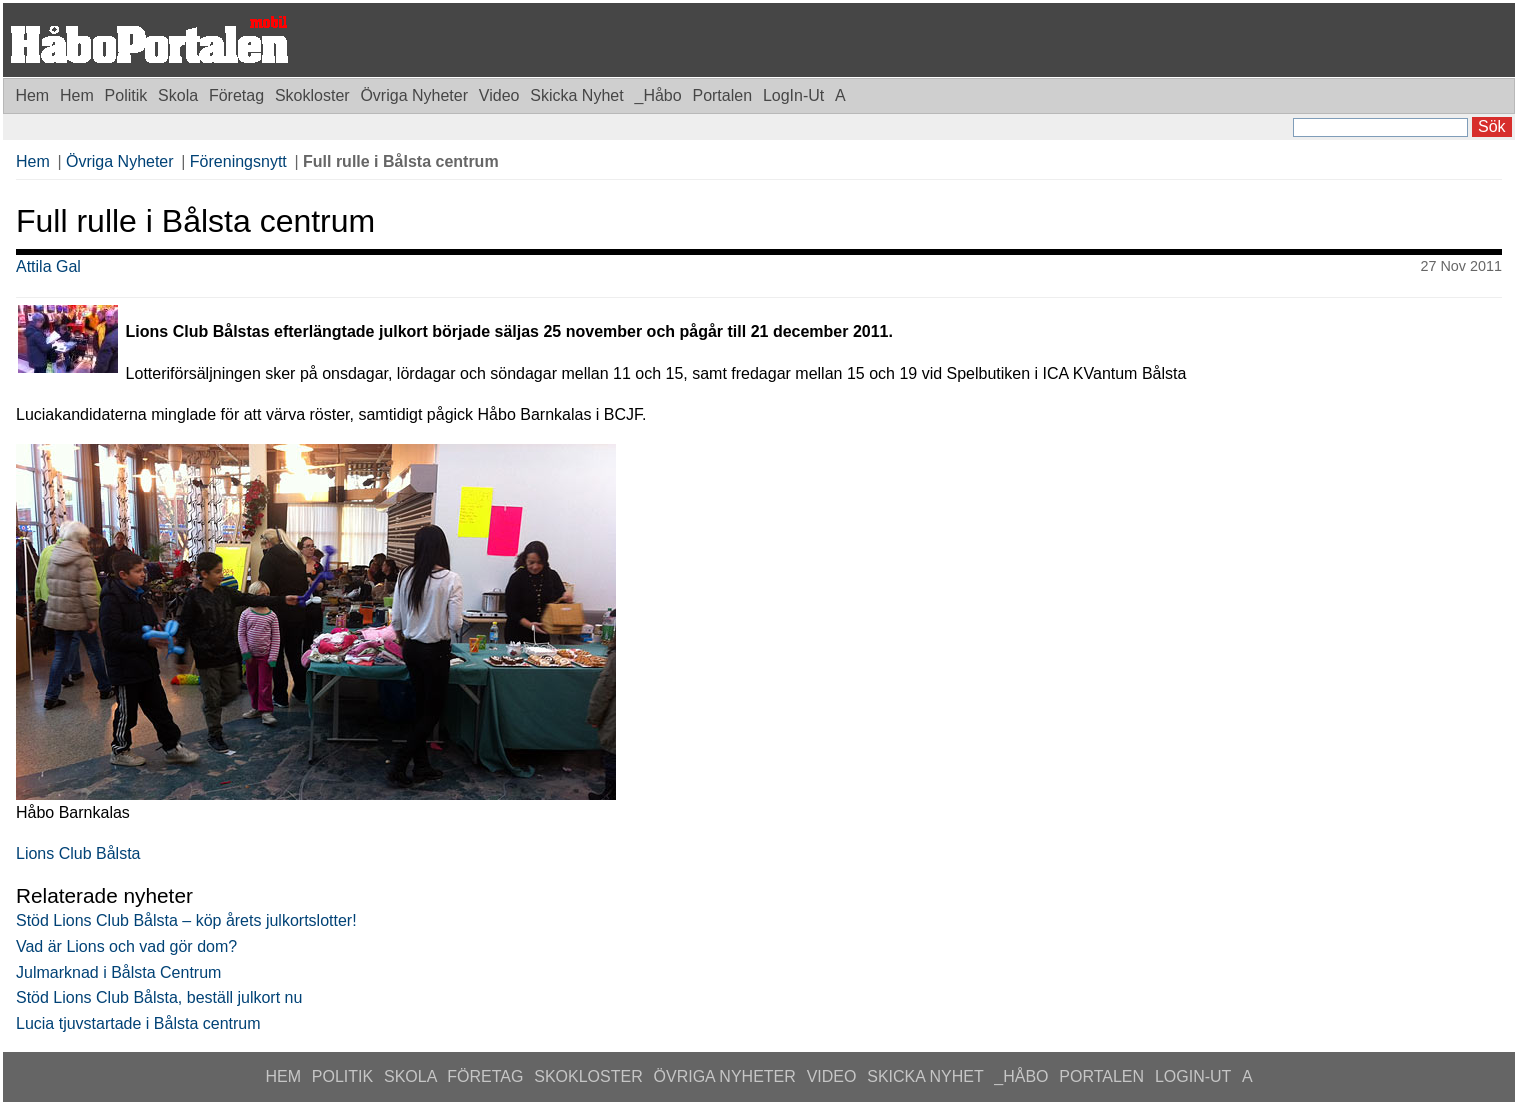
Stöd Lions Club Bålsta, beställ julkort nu (159, 997)
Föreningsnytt (238, 161)
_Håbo (660, 95)
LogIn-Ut (796, 95)
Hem (32, 95)
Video (501, 95)
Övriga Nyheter (416, 95)
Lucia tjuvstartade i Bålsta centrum (138, 1023)
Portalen (724, 95)
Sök (1492, 126)
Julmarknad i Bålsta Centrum (118, 972)
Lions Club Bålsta (78, 853)
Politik (128, 95)
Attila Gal (48, 266)
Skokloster (314, 95)
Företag (239, 95)
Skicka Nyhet (579, 95)
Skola (180, 95)
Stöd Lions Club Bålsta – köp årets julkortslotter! (186, 920)
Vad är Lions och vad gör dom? (126, 946)
